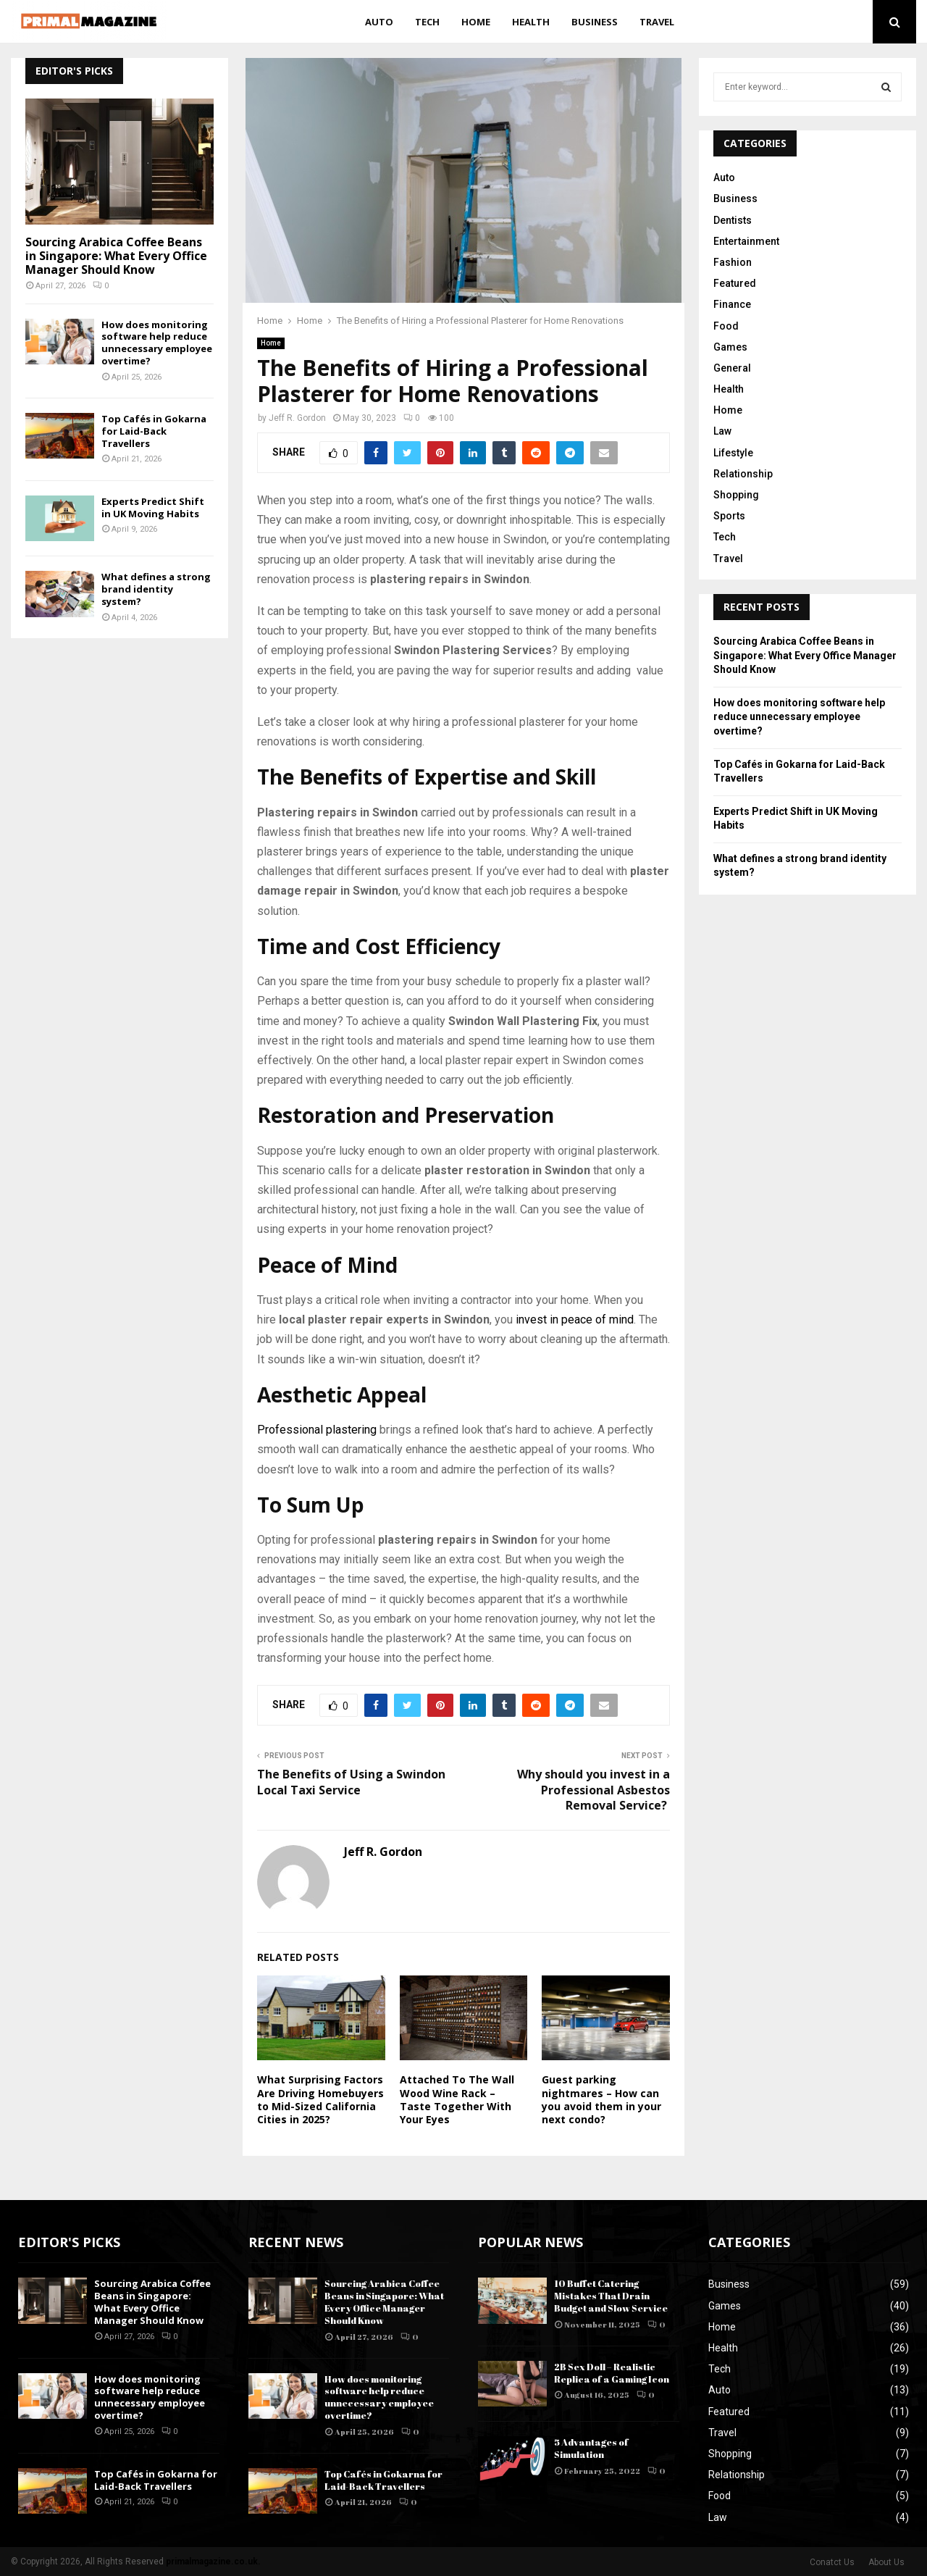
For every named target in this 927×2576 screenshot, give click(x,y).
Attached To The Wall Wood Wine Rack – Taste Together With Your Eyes (457, 2099)
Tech (427, 21)
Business (594, 21)
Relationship (743, 474)
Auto (379, 21)
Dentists (732, 220)
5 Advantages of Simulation (591, 2448)
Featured (734, 283)
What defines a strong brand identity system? (156, 589)
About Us (886, 2562)
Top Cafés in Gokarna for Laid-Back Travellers (153, 431)
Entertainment (746, 241)
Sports (729, 516)
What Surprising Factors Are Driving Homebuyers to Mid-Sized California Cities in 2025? (320, 2099)
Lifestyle (733, 453)
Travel (656, 21)
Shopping (736, 495)
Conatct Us (832, 2562)
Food (726, 326)
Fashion (732, 262)
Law (722, 431)
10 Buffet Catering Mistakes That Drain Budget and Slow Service (611, 2295)
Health (531, 21)
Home (475, 21)
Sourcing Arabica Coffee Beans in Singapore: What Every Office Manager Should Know (116, 255)
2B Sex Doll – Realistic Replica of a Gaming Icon (611, 2372)
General (732, 368)
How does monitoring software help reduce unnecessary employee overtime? (156, 342)
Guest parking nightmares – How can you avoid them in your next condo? (601, 2099)
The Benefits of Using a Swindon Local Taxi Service (351, 1781)
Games (730, 347)
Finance (732, 304)
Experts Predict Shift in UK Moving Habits (152, 507)
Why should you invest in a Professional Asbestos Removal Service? (593, 1789)
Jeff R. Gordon (297, 418)
